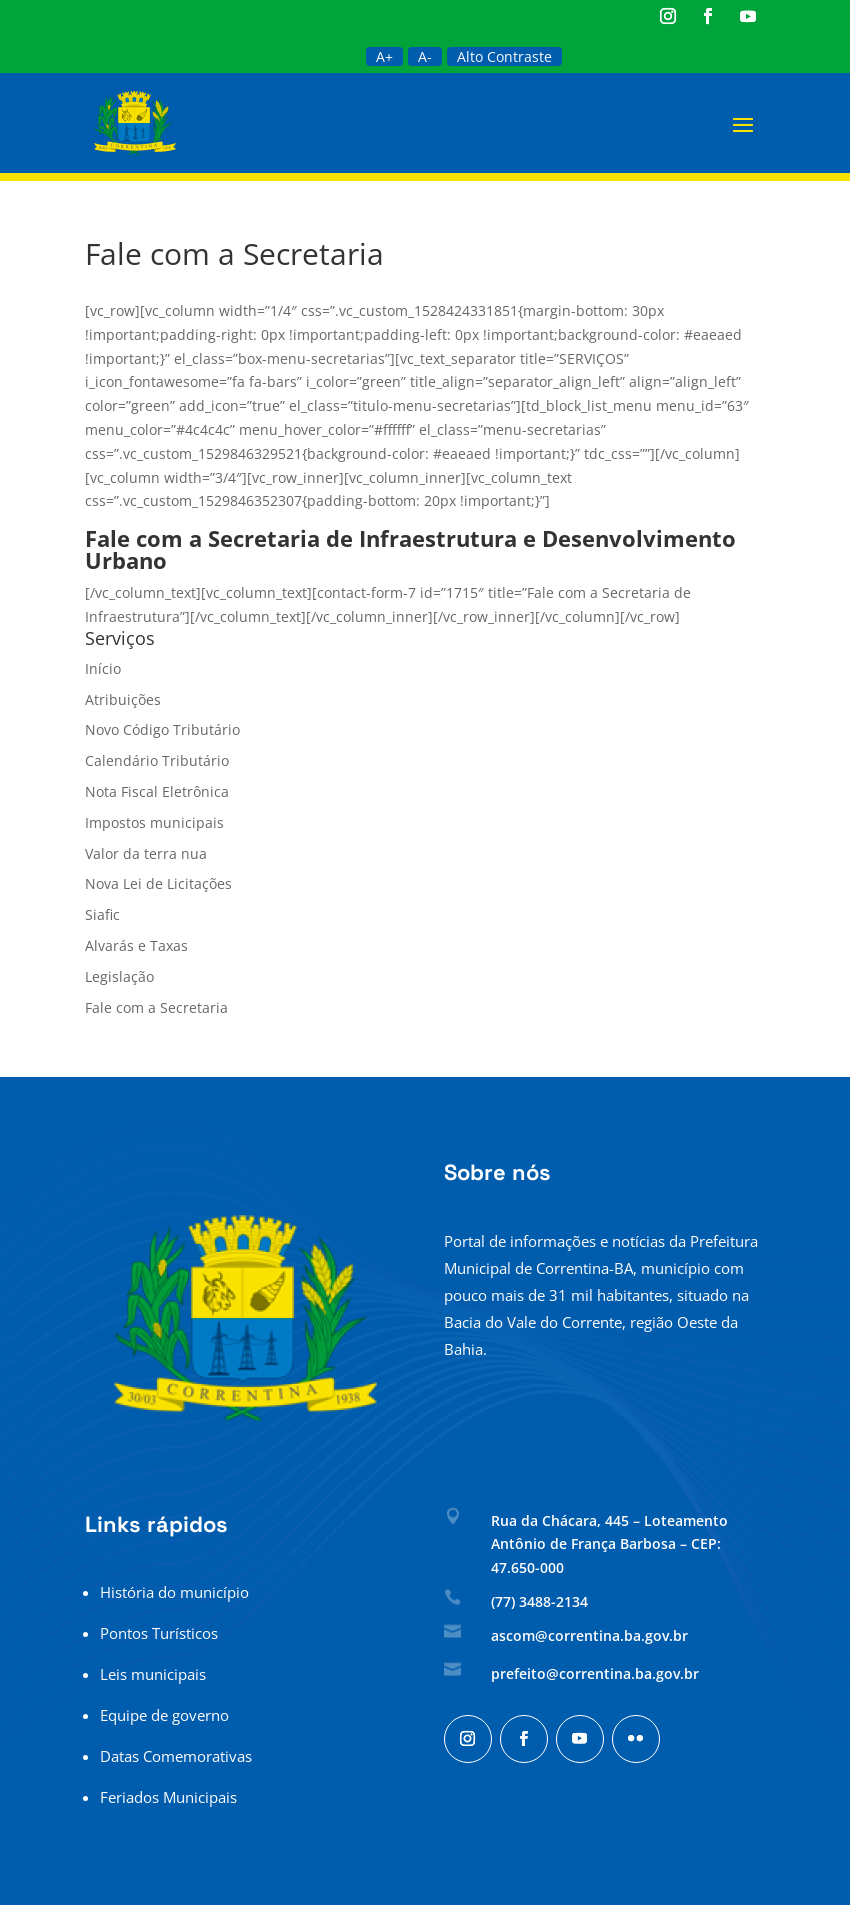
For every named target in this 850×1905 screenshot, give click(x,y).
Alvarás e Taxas (136, 945)
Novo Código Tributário (162, 729)
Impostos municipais (154, 822)
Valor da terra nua (146, 853)
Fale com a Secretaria (156, 1007)
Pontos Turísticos (159, 1633)
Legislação (119, 976)
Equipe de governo (164, 1715)
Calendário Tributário (157, 760)
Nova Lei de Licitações (158, 883)
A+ (384, 56)
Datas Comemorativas (176, 1756)
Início (103, 668)
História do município (174, 1592)
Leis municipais (153, 1674)
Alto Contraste (504, 56)
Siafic (102, 914)
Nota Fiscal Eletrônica (157, 791)
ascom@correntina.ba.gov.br (589, 1635)
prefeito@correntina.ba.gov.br (595, 1673)
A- (425, 56)
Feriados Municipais (168, 1797)
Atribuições (123, 699)
